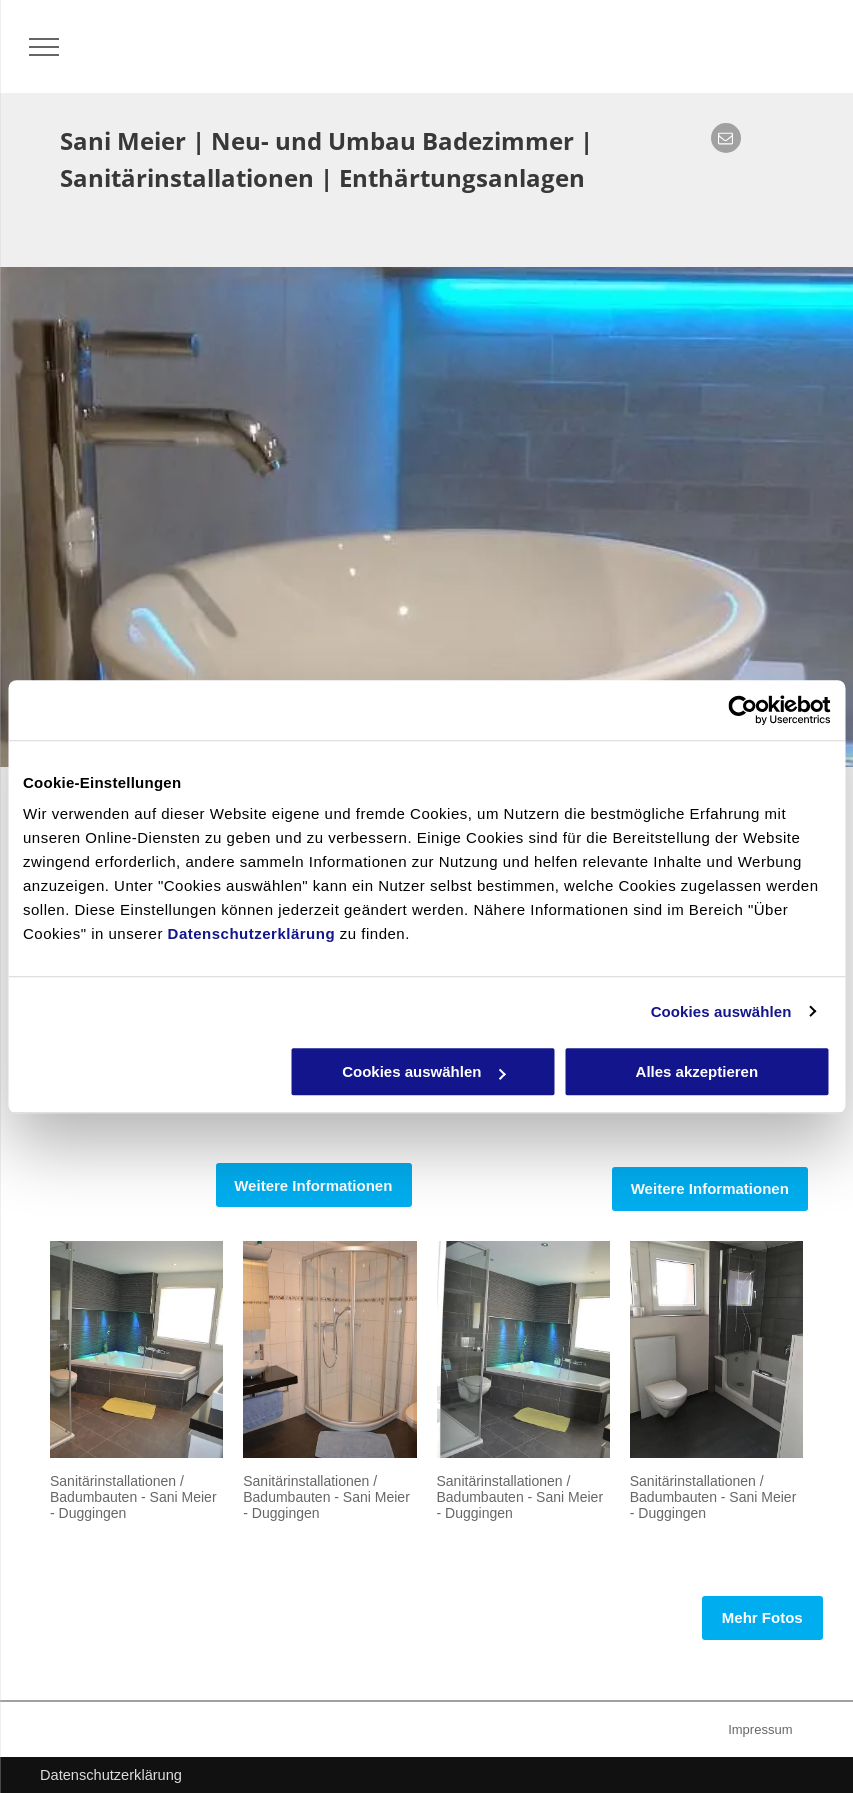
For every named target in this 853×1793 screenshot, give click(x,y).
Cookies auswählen (721, 1011)
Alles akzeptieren (697, 1071)
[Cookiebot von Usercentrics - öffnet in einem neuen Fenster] (742, 710)
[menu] (44, 47)
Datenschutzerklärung (252, 933)
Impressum (760, 1729)
